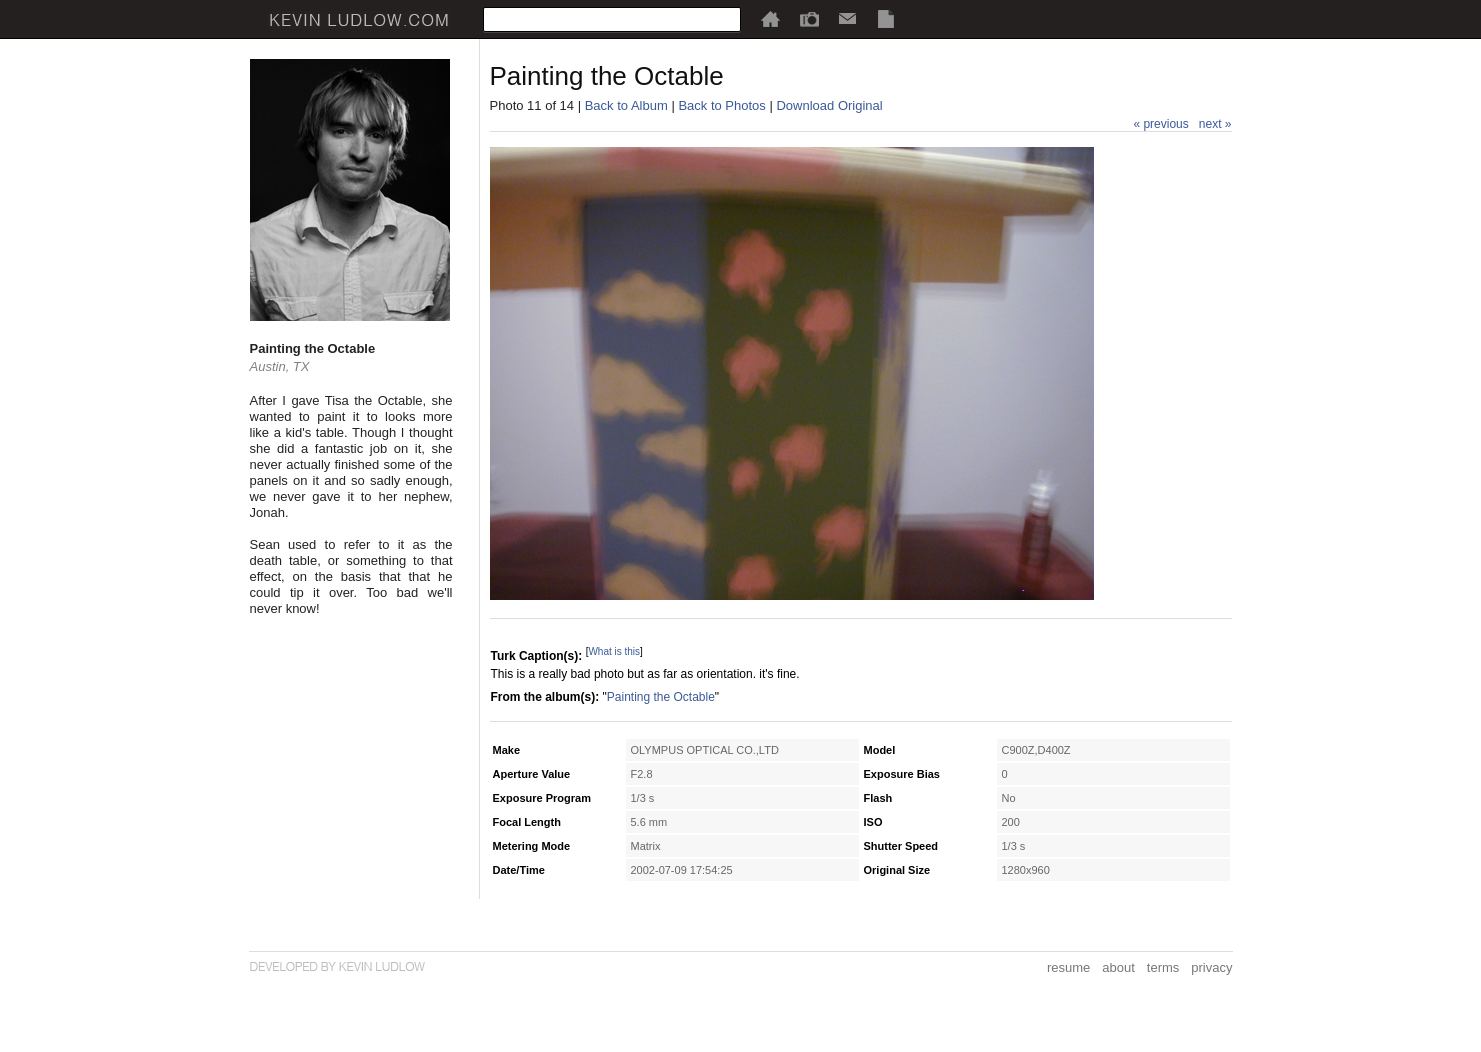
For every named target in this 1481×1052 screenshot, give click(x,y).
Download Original (829, 105)
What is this (614, 651)
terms (1163, 967)
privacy (1211, 967)
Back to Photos (721, 105)
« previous (1160, 124)
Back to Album (626, 105)
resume (1068, 967)
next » (1215, 124)
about (1118, 967)
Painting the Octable (661, 697)
